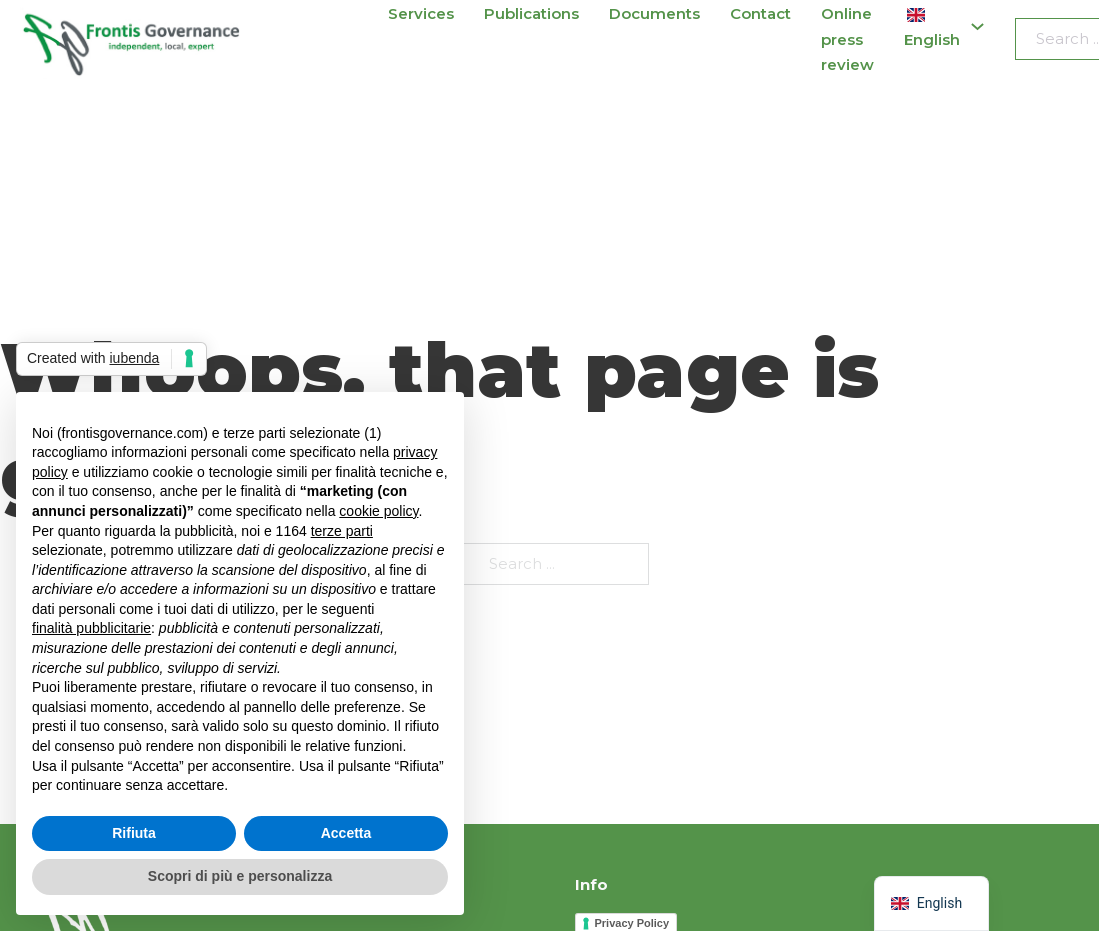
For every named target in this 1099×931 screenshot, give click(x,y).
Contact (760, 13)
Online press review (847, 39)
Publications (531, 13)
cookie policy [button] (378, 511)
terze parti (342, 531)
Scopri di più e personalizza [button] (240, 876)
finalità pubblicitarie (91, 628)
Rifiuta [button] (134, 833)
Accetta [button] (346, 833)
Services (421, 13)
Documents (654, 13)
